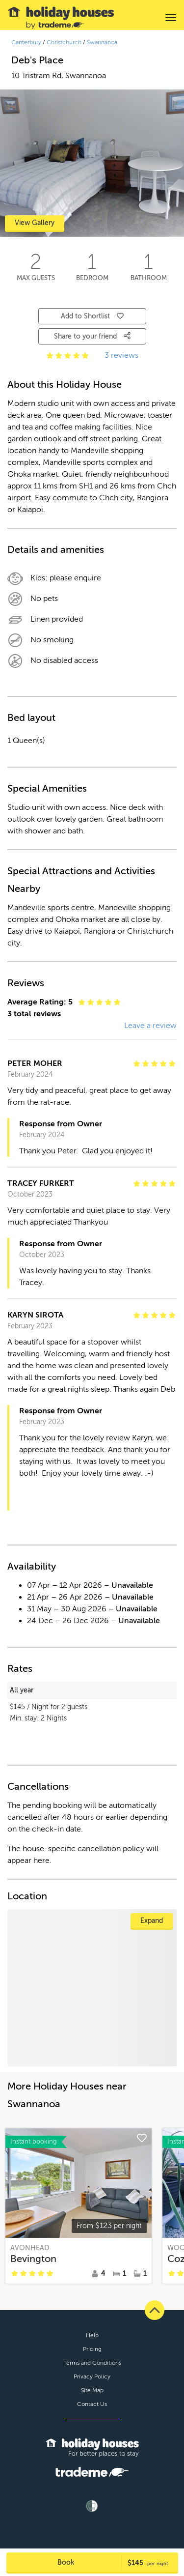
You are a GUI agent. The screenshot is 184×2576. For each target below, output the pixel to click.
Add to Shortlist (92, 316)
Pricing (92, 2349)
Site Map (92, 2390)
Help (92, 2335)
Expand (151, 1920)
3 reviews (121, 355)
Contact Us (92, 2404)
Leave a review (150, 1025)
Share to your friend (92, 336)
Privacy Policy (92, 2376)
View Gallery (34, 223)
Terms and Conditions (92, 2362)
